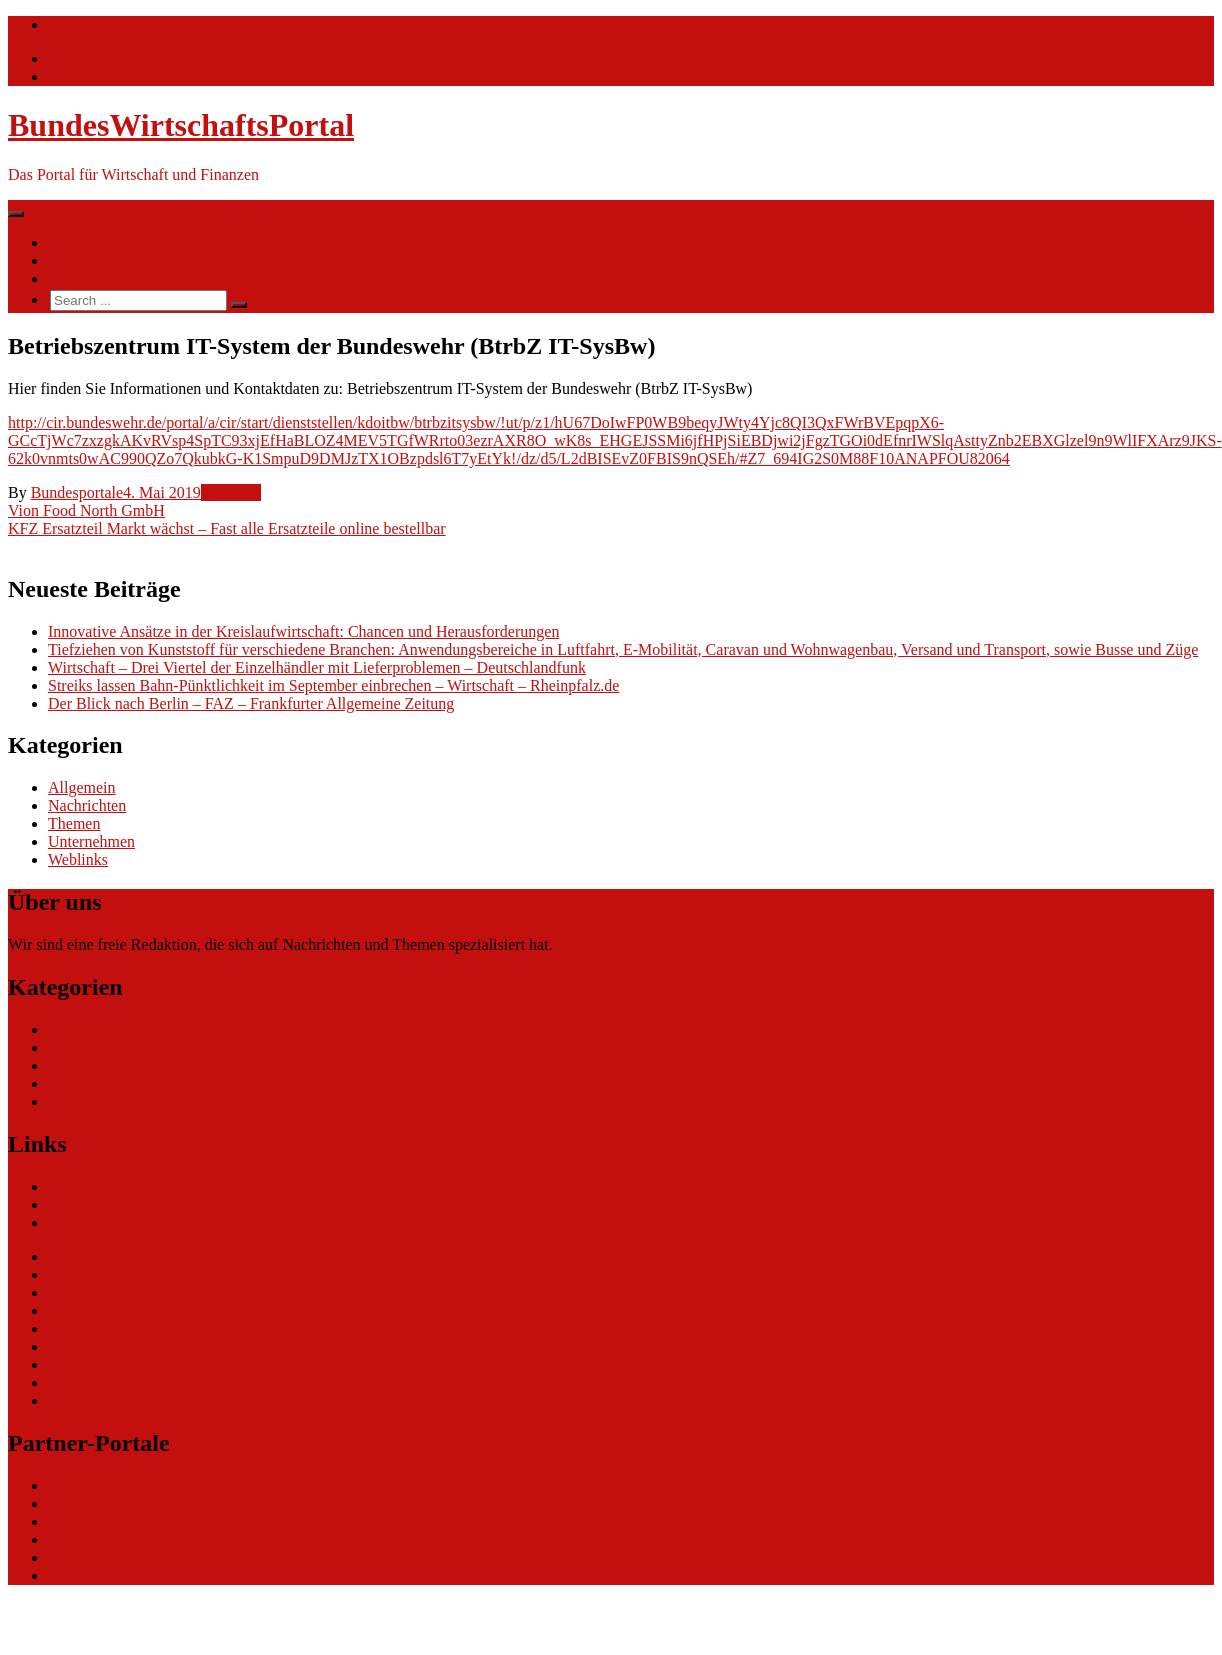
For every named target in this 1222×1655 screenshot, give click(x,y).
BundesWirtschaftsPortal (181, 125)
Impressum (83, 1400)
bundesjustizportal (106, 1539)
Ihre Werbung (92, 278)
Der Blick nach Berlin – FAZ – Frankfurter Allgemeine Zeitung (251, 703)
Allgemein (82, 787)
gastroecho (82, 1346)
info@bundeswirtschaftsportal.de (154, 24)
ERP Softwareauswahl (119, 1292)
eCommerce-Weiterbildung (135, 1364)
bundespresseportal (109, 1557)
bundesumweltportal (113, 1503)
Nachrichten (87, 242)
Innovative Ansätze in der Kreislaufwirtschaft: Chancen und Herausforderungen (303, 631)
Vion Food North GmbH (86, 510)
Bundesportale (77, 492)
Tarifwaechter (92, 1575)
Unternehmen (91, 841)
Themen (74, 260)
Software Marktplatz (114, 1310)
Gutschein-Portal (102, 1328)
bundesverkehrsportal (117, 1485)
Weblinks (231, 492)
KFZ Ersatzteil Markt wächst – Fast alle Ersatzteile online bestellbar (227, 528)
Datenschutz (87, 1382)
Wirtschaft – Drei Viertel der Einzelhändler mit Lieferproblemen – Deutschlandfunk (317, 667)
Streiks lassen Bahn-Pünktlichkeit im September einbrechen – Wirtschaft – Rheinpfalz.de (333, 685)
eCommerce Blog (104, 1256)
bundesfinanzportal (109, 1521)
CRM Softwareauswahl (123, 1274)
